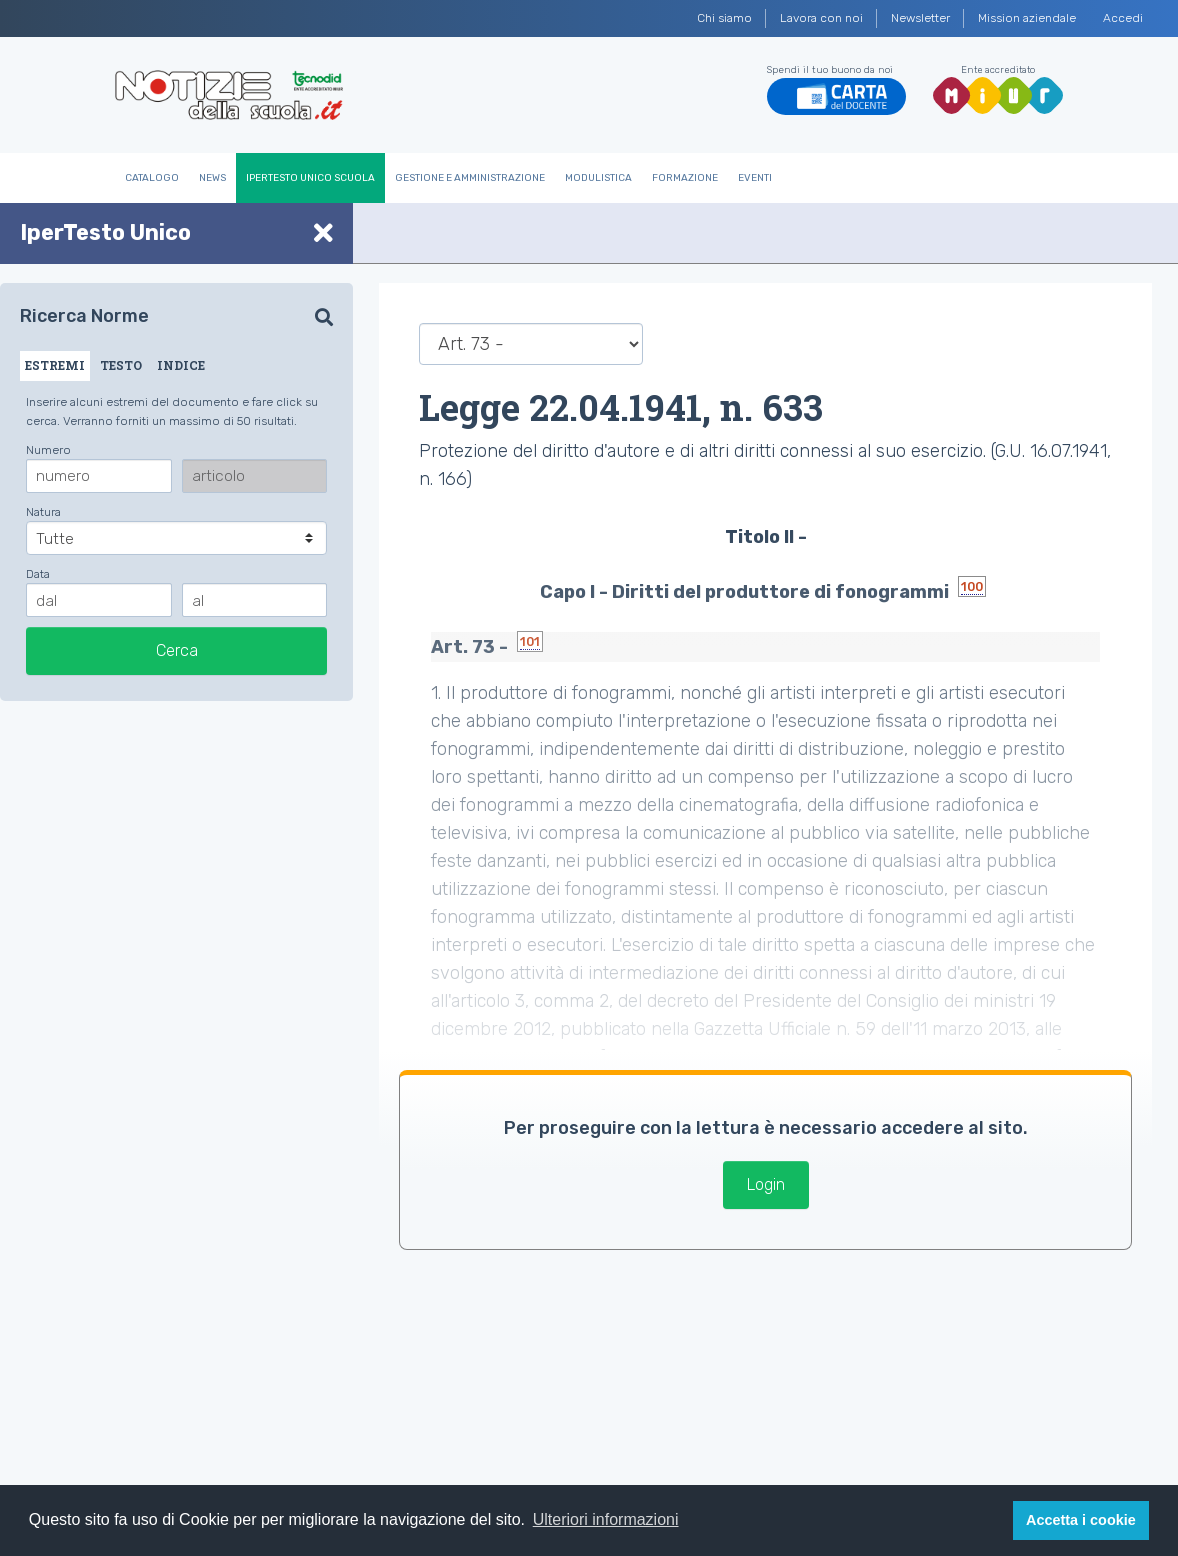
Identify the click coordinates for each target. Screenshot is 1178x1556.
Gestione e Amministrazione (470, 178)
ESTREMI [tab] (55, 365)
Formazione (685, 178)
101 (530, 641)
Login (766, 1184)
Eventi (755, 178)
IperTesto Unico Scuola (310, 178)
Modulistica (598, 178)
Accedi (1123, 18)
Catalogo (152, 178)
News (212, 178)
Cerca (177, 650)
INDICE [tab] (181, 365)
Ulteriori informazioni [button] (606, 1519)
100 (972, 586)
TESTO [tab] (121, 365)
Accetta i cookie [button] (1081, 1520)
